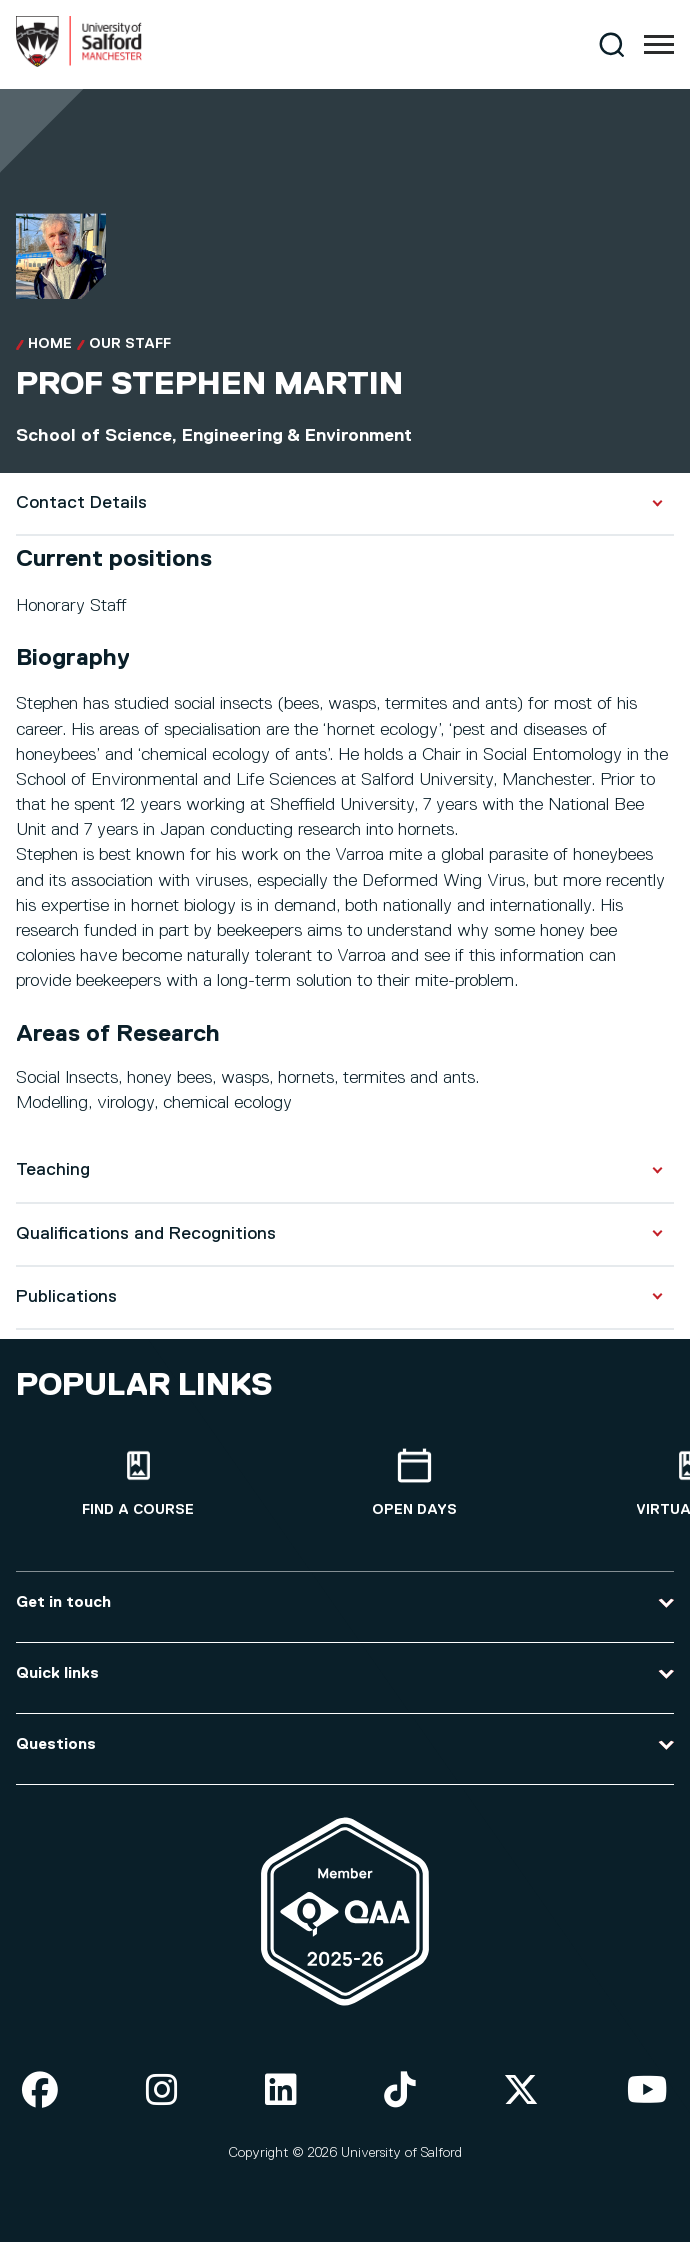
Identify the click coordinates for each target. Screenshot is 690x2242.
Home (50, 344)
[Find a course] (138, 1483)
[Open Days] (414, 1483)
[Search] (611, 44)
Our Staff (130, 344)
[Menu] (659, 45)
